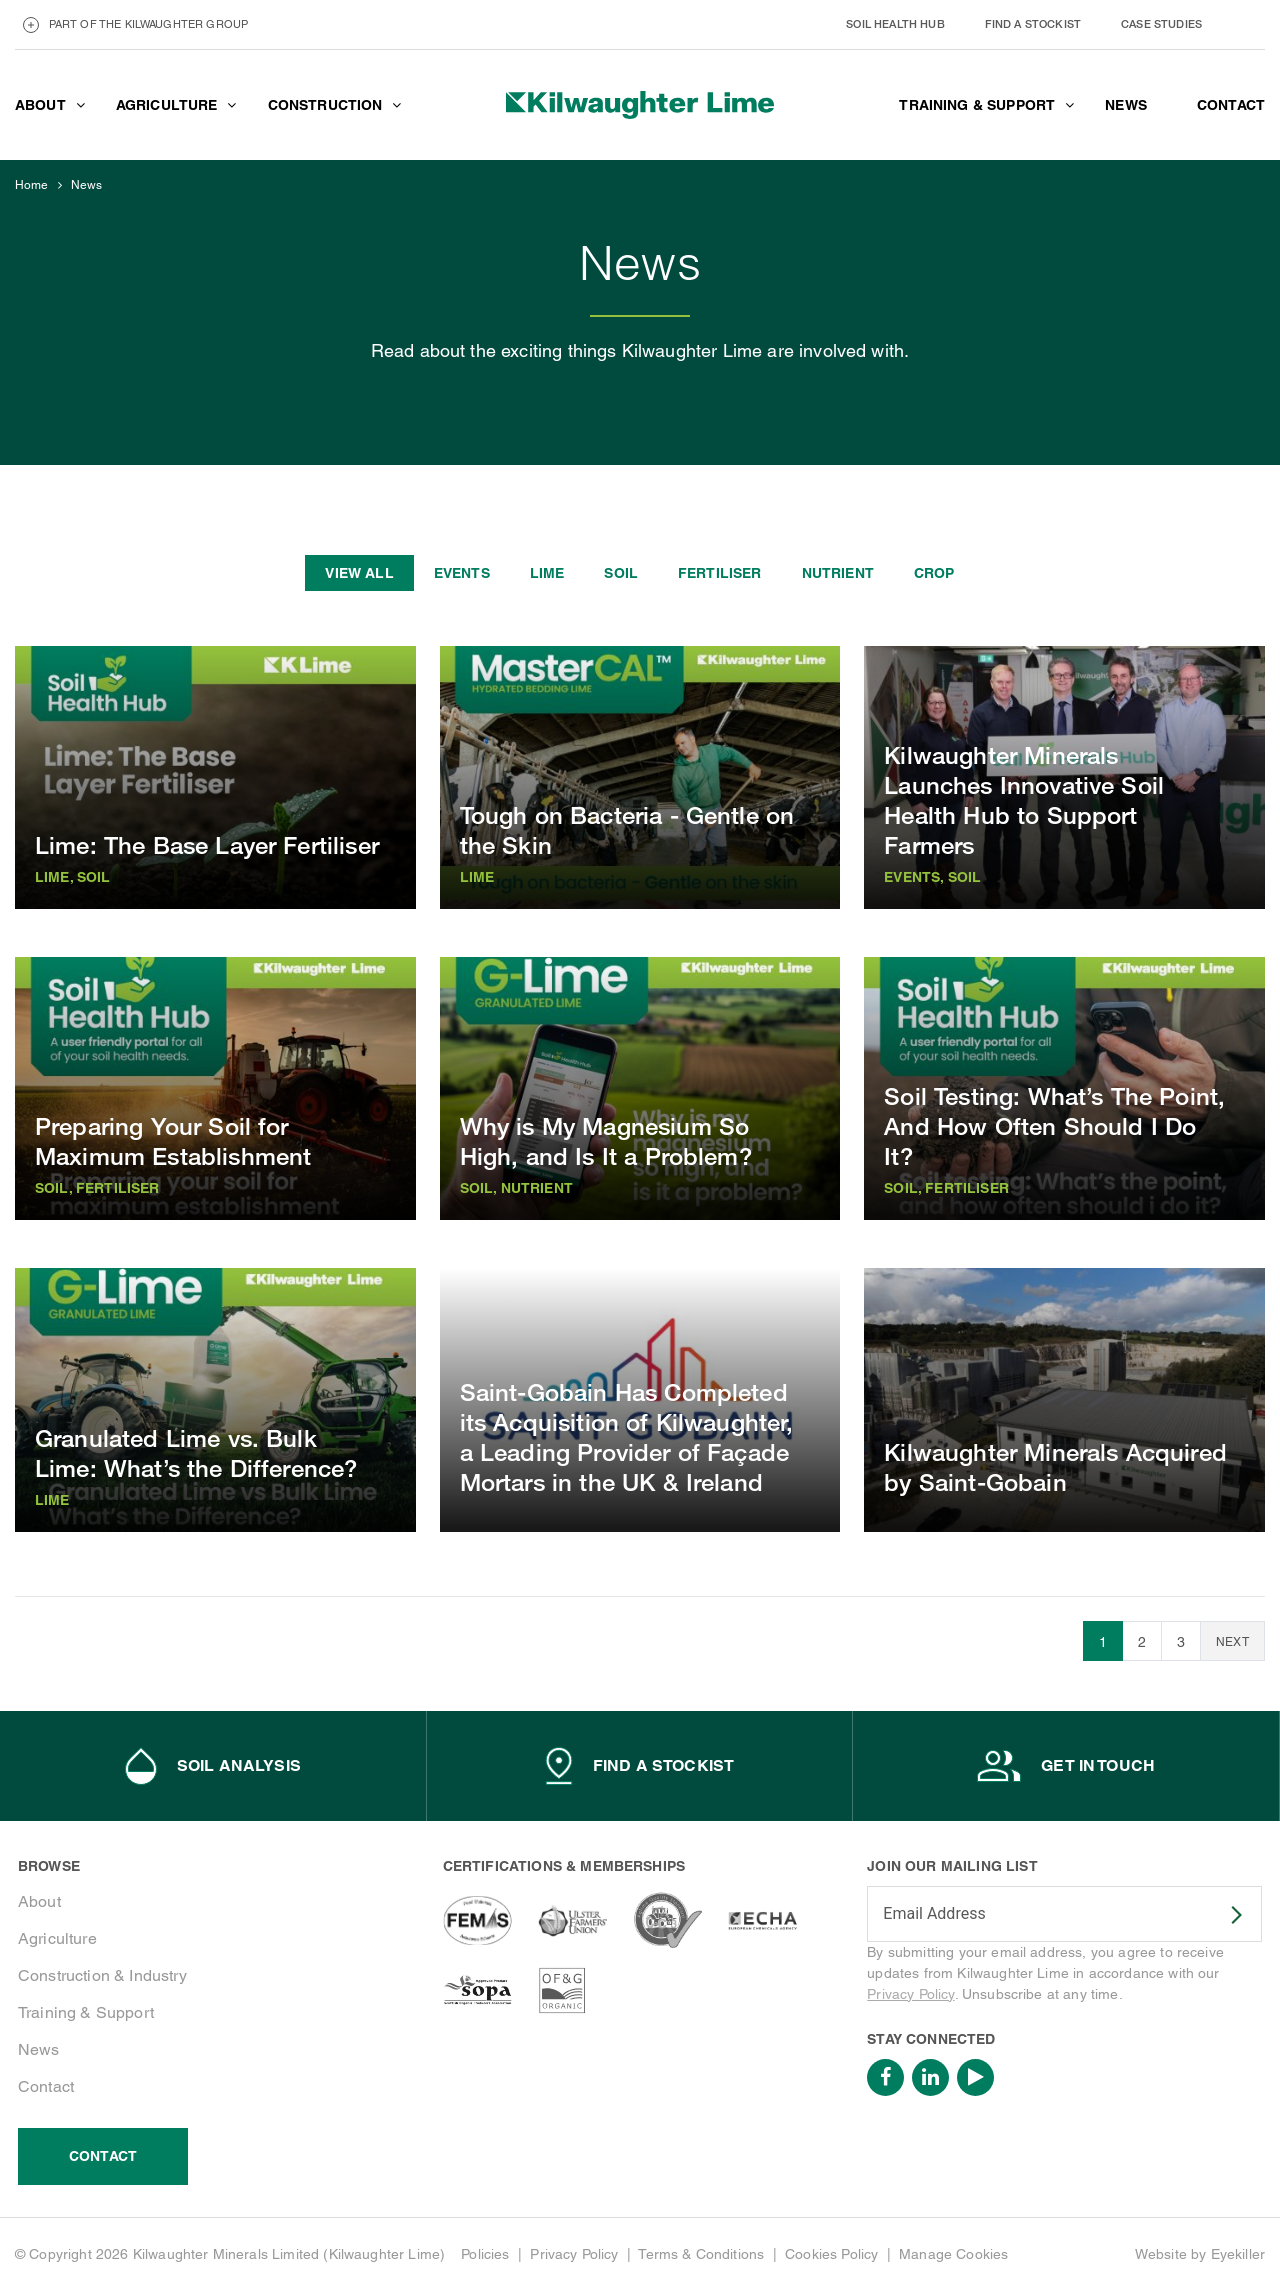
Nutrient (838, 573)
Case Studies (1161, 23)
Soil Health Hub (895, 23)
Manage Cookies (953, 2254)
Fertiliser (720, 573)
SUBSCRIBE (1224, 1915)
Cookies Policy (831, 2254)
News (87, 185)
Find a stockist (1033, 23)
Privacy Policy (910, 1994)
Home (32, 185)
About (39, 1901)
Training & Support (86, 2012)
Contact (46, 2086)
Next (1232, 1642)
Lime (547, 573)
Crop (934, 573)
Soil (621, 573)
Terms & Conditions (701, 2254)
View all (359, 573)
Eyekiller (1238, 2254)
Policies (485, 2254)
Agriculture (57, 1938)
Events (462, 573)
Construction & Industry (102, 1975)
